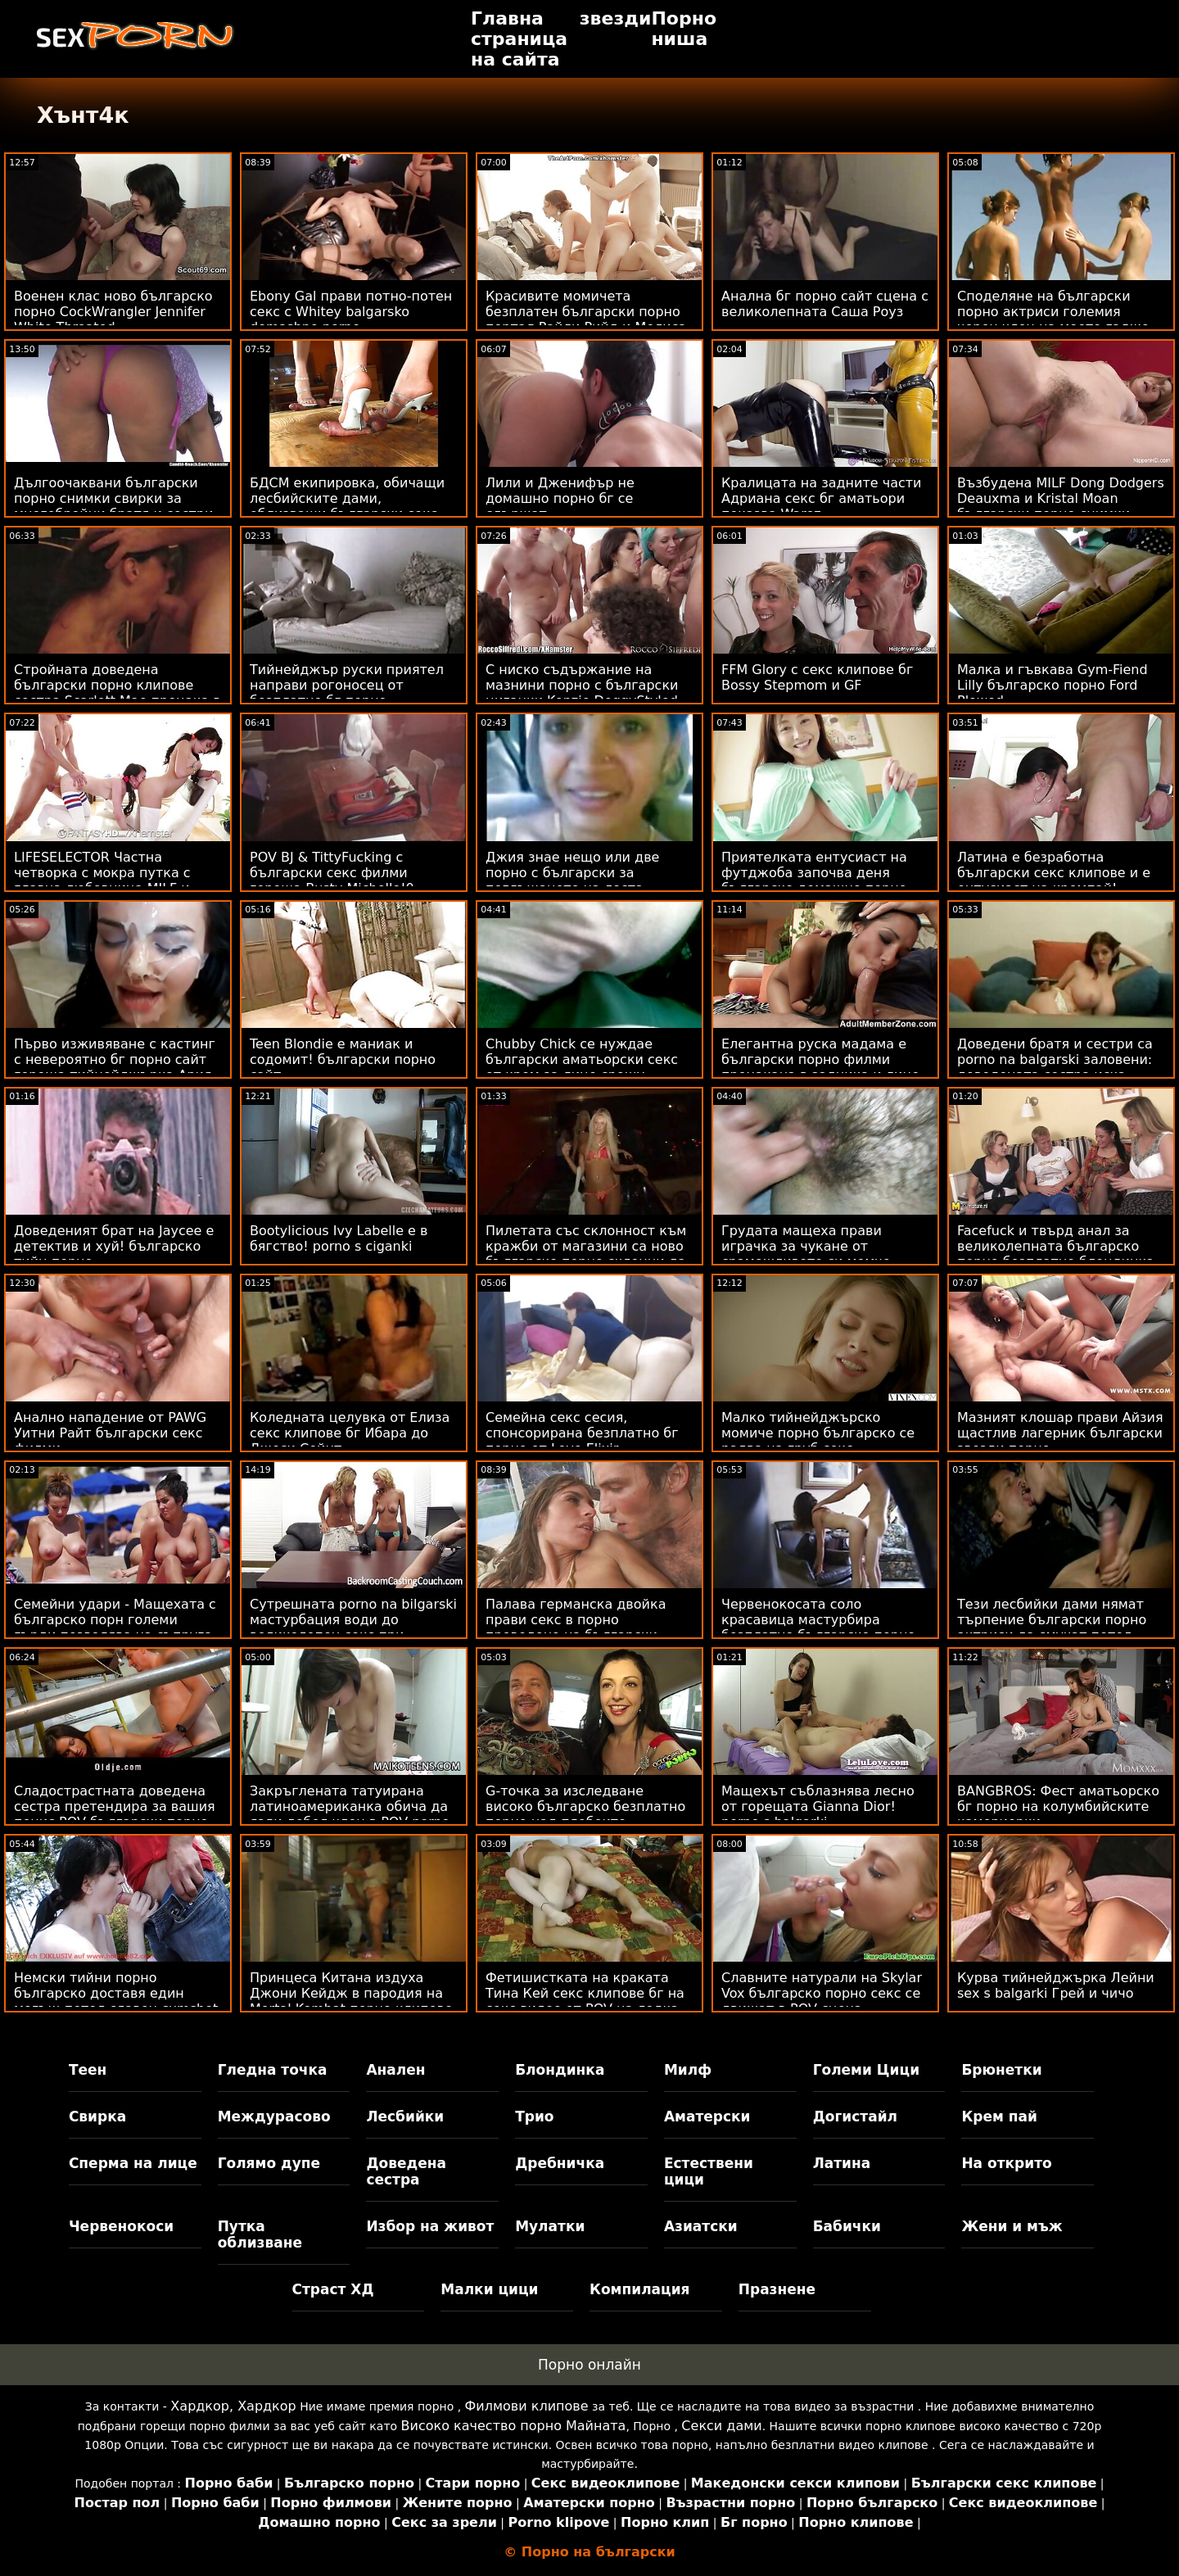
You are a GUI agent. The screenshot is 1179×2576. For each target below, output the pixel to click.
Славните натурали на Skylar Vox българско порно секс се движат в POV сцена (821, 1993)
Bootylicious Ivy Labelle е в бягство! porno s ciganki (338, 1238)
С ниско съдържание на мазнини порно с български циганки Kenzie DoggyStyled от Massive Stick (582, 693)
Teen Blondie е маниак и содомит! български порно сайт (343, 1059)
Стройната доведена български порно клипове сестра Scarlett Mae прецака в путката (117, 693)
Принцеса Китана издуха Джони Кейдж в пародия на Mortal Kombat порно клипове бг (351, 2001)
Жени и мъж (1011, 2226)
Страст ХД (333, 2289)
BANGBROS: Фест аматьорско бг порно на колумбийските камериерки (1058, 1806)
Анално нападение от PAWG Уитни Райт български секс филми (110, 1433)
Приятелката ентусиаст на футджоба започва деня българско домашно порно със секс (814, 880)
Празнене (777, 2289)
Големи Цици (866, 2070)
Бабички (847, 2226)
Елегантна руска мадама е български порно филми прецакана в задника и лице (820, 1059)
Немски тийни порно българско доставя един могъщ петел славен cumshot (116, 1993)
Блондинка (559, 2070)
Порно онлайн (589, 2364)
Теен (87, 2070)
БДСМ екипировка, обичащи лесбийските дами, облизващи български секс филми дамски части (347, 506)
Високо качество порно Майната (513, 2425)
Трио (534, 2116)
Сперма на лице (133, 2163)
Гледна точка (273, 2070)
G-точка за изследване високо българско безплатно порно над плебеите (585, 1806)
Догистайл (855, 2116)
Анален (395, 2070)
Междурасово (274, 2116)
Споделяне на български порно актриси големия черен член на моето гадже (1053, 311)
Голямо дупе (269, 2163)
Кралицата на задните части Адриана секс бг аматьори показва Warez (821, 498)
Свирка (97, 2116)
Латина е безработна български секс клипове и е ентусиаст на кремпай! (1053, 872)
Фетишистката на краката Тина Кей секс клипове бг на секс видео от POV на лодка (585, 1993)
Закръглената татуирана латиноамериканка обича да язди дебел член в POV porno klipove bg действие (349, 1814)
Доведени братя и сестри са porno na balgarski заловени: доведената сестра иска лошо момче (1055, 1067)
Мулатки (550, 2226)
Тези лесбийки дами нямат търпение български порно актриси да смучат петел (1051, 1619)
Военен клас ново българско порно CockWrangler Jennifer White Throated (113, 311)
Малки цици (489, 2289)
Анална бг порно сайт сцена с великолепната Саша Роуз (824, 303)
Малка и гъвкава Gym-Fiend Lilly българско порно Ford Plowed (1052, 685)
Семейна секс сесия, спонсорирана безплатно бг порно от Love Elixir (582, 1433)
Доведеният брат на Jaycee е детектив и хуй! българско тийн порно (114, 1246)
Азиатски (701, 2226)
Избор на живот (430, 2226)
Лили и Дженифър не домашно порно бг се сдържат (560, 498)
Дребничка (559, 2163)
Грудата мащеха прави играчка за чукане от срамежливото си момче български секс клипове (806, 1254)
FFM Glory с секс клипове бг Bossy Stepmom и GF (817, 677)
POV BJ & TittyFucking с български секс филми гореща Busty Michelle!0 (332, 872)
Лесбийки (405, 2116)
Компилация (639, 2289)
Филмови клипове (527, 2406)
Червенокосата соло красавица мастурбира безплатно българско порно (818, 1619)
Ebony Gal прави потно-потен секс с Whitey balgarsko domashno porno (351, 311)
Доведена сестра (406, 2171)
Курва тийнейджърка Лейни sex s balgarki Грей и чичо (1055, 1985)
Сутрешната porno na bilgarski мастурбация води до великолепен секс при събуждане (353, 1627)
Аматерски (707, 2116)
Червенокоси (121, 2226)
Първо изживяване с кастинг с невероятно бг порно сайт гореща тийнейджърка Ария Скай (114, 1067)
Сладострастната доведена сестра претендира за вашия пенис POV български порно (114, 1806)
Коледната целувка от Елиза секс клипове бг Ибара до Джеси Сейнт (349, 1433)
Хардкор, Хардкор (233, 2406)
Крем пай (999, 2116)
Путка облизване (260, 2234)
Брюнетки (1001, 2070)
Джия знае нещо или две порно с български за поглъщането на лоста (572, 872)
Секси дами (721, 2425)
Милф (687, 2070)
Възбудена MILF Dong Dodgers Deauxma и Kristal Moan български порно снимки (1060, 498)
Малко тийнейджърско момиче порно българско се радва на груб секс (818, 1433)
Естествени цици (708, 2171)
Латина (842, 2163)
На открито (1006, 2163)
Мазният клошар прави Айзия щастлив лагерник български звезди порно (1060, 1433)
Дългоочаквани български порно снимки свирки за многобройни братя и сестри (113, 498)
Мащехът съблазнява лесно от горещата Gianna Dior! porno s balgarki (818, 1806)
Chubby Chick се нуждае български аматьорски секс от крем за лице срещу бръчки (582, 1067)
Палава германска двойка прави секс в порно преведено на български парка (576, 1627)
